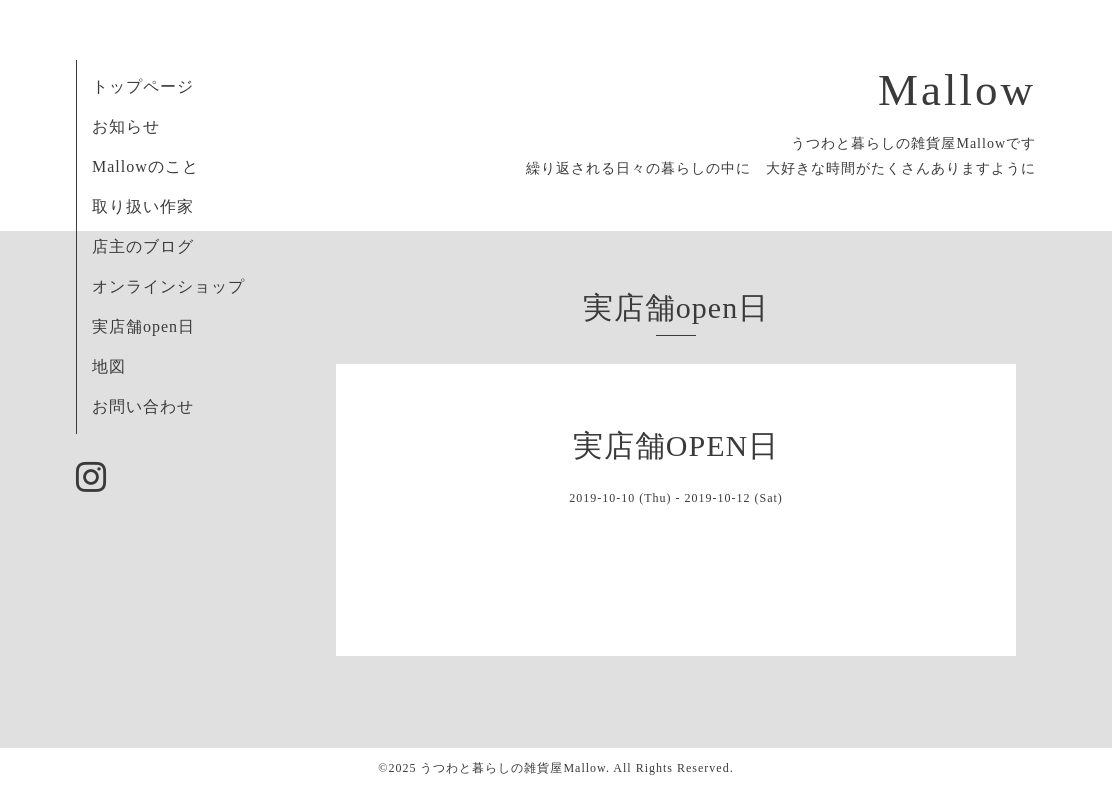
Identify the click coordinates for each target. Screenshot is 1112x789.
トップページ (143, 86)
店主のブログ (143, 246)
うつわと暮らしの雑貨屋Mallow (513, 768)
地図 (109, 366)
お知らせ (126, 126)
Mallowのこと (145, 166)
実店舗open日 (143, 326)
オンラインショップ (168, 286)
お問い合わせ (143, 406)
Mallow (957, 90)
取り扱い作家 (143, 206)
